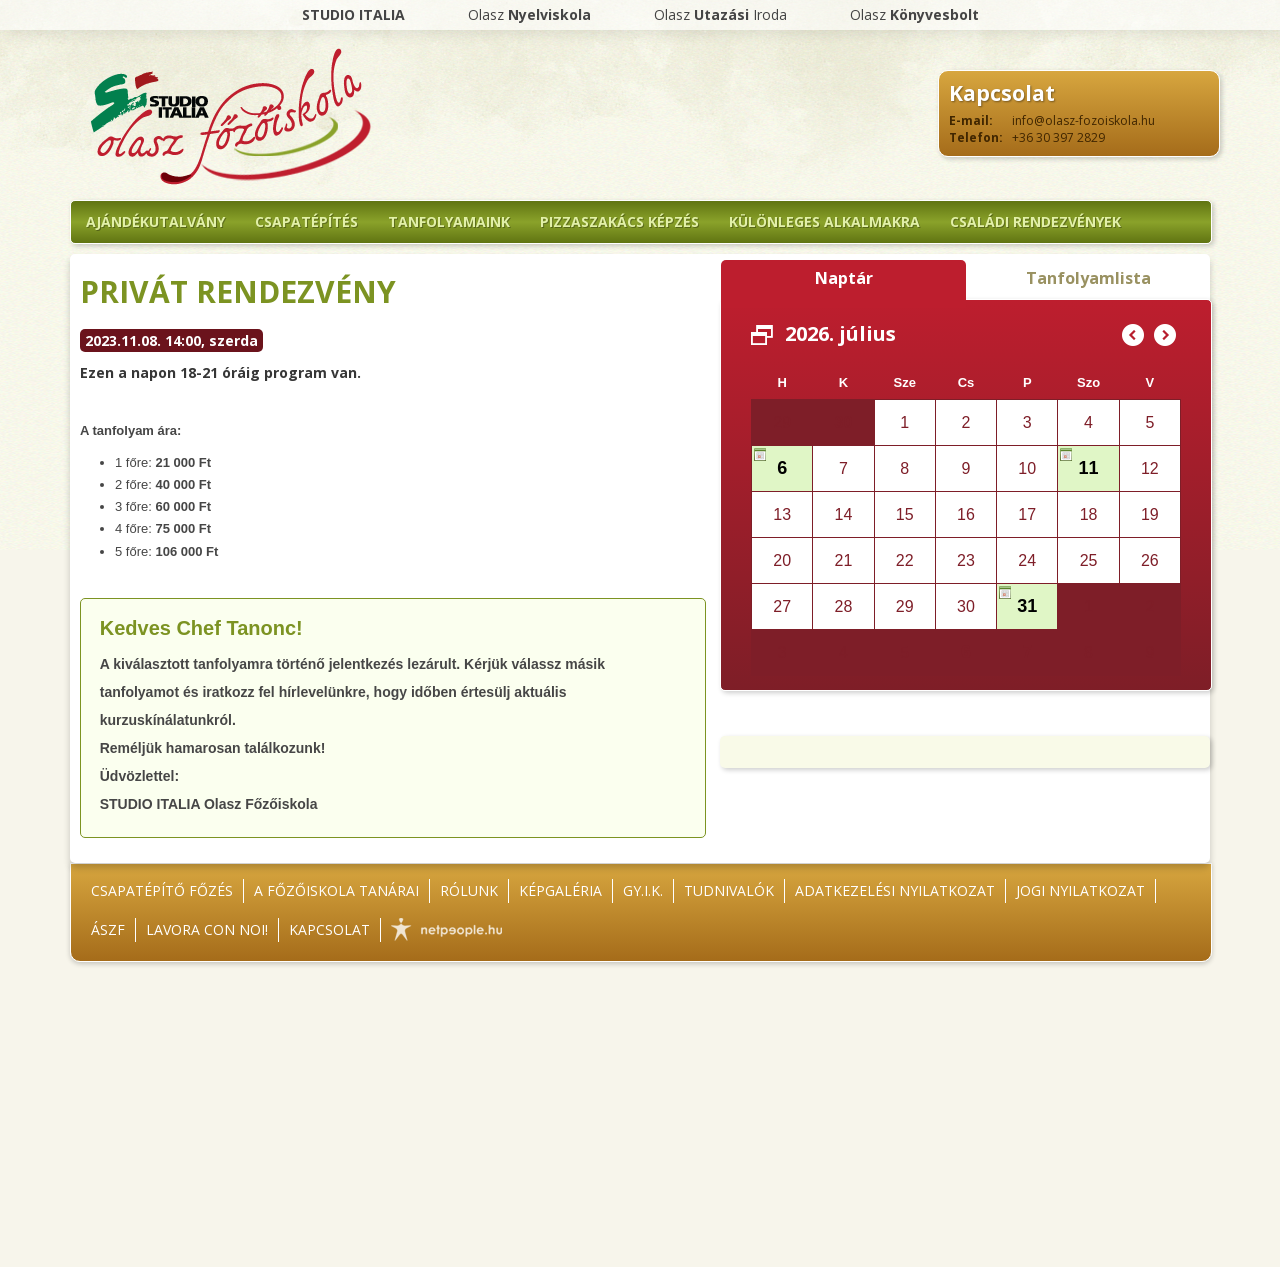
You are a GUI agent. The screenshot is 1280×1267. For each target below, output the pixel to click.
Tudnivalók (729, 890)
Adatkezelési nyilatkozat (895, 890)
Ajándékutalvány (155, 221)
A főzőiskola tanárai (336, 890)
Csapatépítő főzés (162, 890)
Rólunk (469, 890)
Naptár (844, 278)
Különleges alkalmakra (824, 221)
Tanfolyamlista (1088, 278)
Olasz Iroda (720, 14)
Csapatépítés (306, 221)
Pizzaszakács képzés (619, 221)
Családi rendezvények (1035, 221)
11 (1089, 468)
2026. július (840, 333)
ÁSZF (108, 929)
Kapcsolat (329, 929)
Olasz (529, 14)
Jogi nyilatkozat (1080, 890)
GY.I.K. (643, 890)
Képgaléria (560, 890)
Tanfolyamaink (449, 221)
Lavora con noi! (207, 929)
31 (1027, 606)
